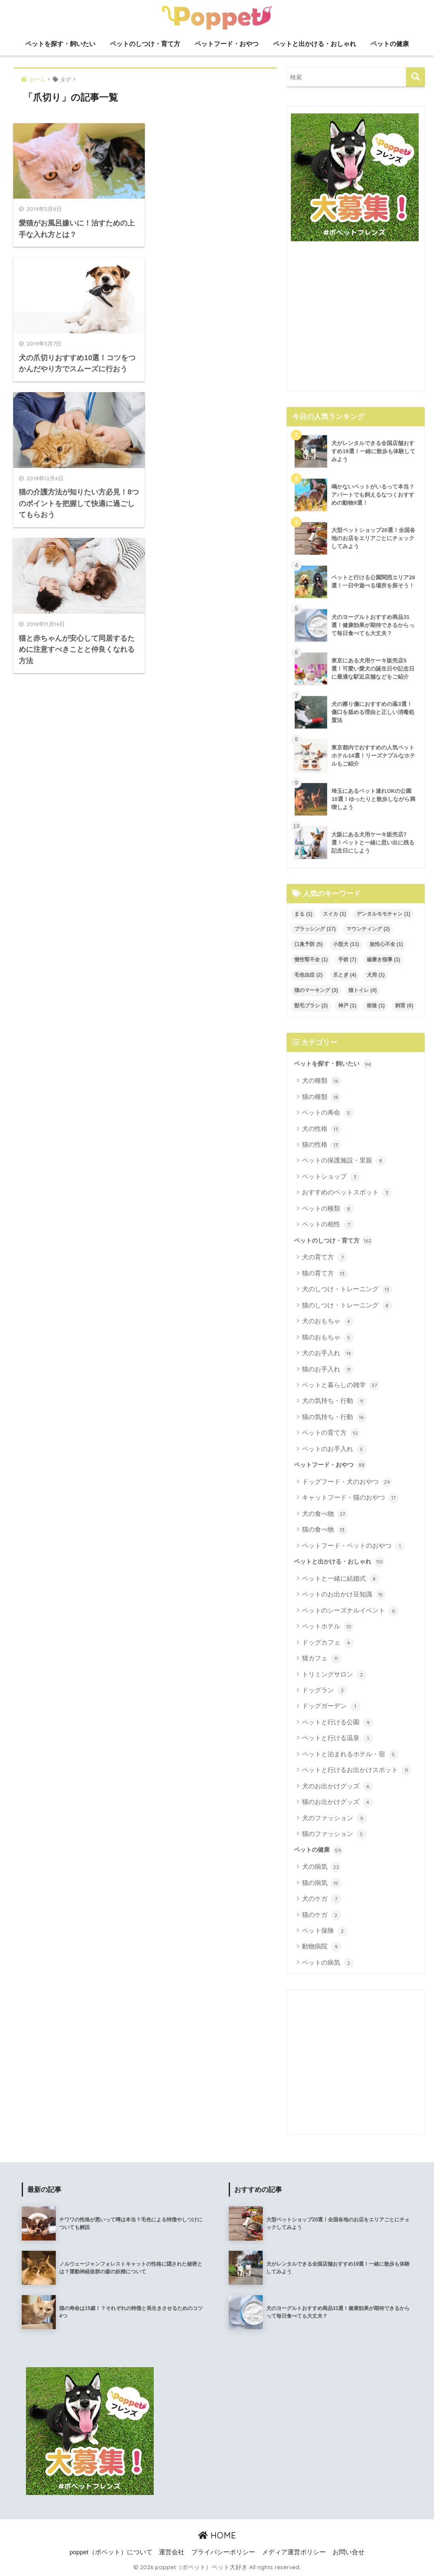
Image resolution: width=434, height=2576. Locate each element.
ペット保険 (324, 1931)
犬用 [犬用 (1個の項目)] (376, 975)
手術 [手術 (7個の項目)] (347, 960)
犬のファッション (334, 1818)
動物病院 (321, 1947)
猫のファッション (334, 1834)
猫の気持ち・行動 (334, 1417)
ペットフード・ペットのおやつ (353, 1546)
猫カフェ (321, 1659)
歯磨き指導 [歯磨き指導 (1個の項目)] (383, 960)
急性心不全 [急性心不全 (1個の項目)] (386, 944)
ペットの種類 (328, 1209)
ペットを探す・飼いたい (60, 43)
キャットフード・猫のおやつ (350, 1498)
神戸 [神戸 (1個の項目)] (347, 1006)
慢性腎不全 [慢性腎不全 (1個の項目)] (311, 960)
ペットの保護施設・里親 (343, 1161)
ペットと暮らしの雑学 (340, 1385)
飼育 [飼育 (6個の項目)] (404, 1006)
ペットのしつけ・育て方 (145, 43)
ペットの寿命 (328, 1113)
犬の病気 (321, 1867)
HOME (217, 2535)
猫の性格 (321, 1145)
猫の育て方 (324, 1274)
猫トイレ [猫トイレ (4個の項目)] (362, 990)
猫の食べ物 (324, 1530)
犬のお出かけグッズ (337, 1786)
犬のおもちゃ (328, 1321)
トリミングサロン (334, 1675)
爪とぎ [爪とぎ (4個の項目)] (344, 975)
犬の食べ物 (324, 1514)
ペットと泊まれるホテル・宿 (350, 1754)
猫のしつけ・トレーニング (347, 1306)
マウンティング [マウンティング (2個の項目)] (368, 929)
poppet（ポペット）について (110, 2552)
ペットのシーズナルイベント (350, 1611)
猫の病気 (321, 1883)
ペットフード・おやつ (227, 43)
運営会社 (171, 2552)
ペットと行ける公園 (337, 1722)
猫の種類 (321, 1097)
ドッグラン (324, 1691)
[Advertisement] (355, 319)
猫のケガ (321, 1915)
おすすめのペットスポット (347, 1193)
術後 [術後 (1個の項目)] (376, 1006)
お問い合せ (349, 2552)
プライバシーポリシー (223, 2552)
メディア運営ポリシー (294, 2552)
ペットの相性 (328, 1225)
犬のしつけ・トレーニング (347, 1289)
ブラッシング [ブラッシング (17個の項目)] (315, 929)
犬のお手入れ (328, 1353)
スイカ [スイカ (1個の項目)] (334, 914)
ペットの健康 (390, 43)
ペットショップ (331, 1177)
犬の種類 (321, 1081)
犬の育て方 (324, 1257)
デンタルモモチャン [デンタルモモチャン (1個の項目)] (383, 914)
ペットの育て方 (331, 1433)
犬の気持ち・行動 (334, 1401)
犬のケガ (321, 1899)
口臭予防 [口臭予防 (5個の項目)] (308, 944)
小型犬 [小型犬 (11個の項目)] (346, 944)
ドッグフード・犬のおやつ (347, 1482)
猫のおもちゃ (328, 1338)
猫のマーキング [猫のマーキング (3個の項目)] (316, 990)
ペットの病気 (328, 1963)
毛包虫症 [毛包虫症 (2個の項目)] (308, 975)
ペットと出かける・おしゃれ (314, 43)
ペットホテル (328, 1627)
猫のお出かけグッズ (337, 1802)
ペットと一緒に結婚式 (340, 1579)
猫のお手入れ (328, 1370)
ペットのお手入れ (334, 1449)
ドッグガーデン (331, 1706)
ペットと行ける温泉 (337, 1738)
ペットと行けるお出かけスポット (356, 1770)
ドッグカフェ (328, 1643)
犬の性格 (321, 1129)
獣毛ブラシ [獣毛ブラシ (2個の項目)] (311, 1006)
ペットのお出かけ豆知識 (343, 1595)
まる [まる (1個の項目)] (303, 914)
